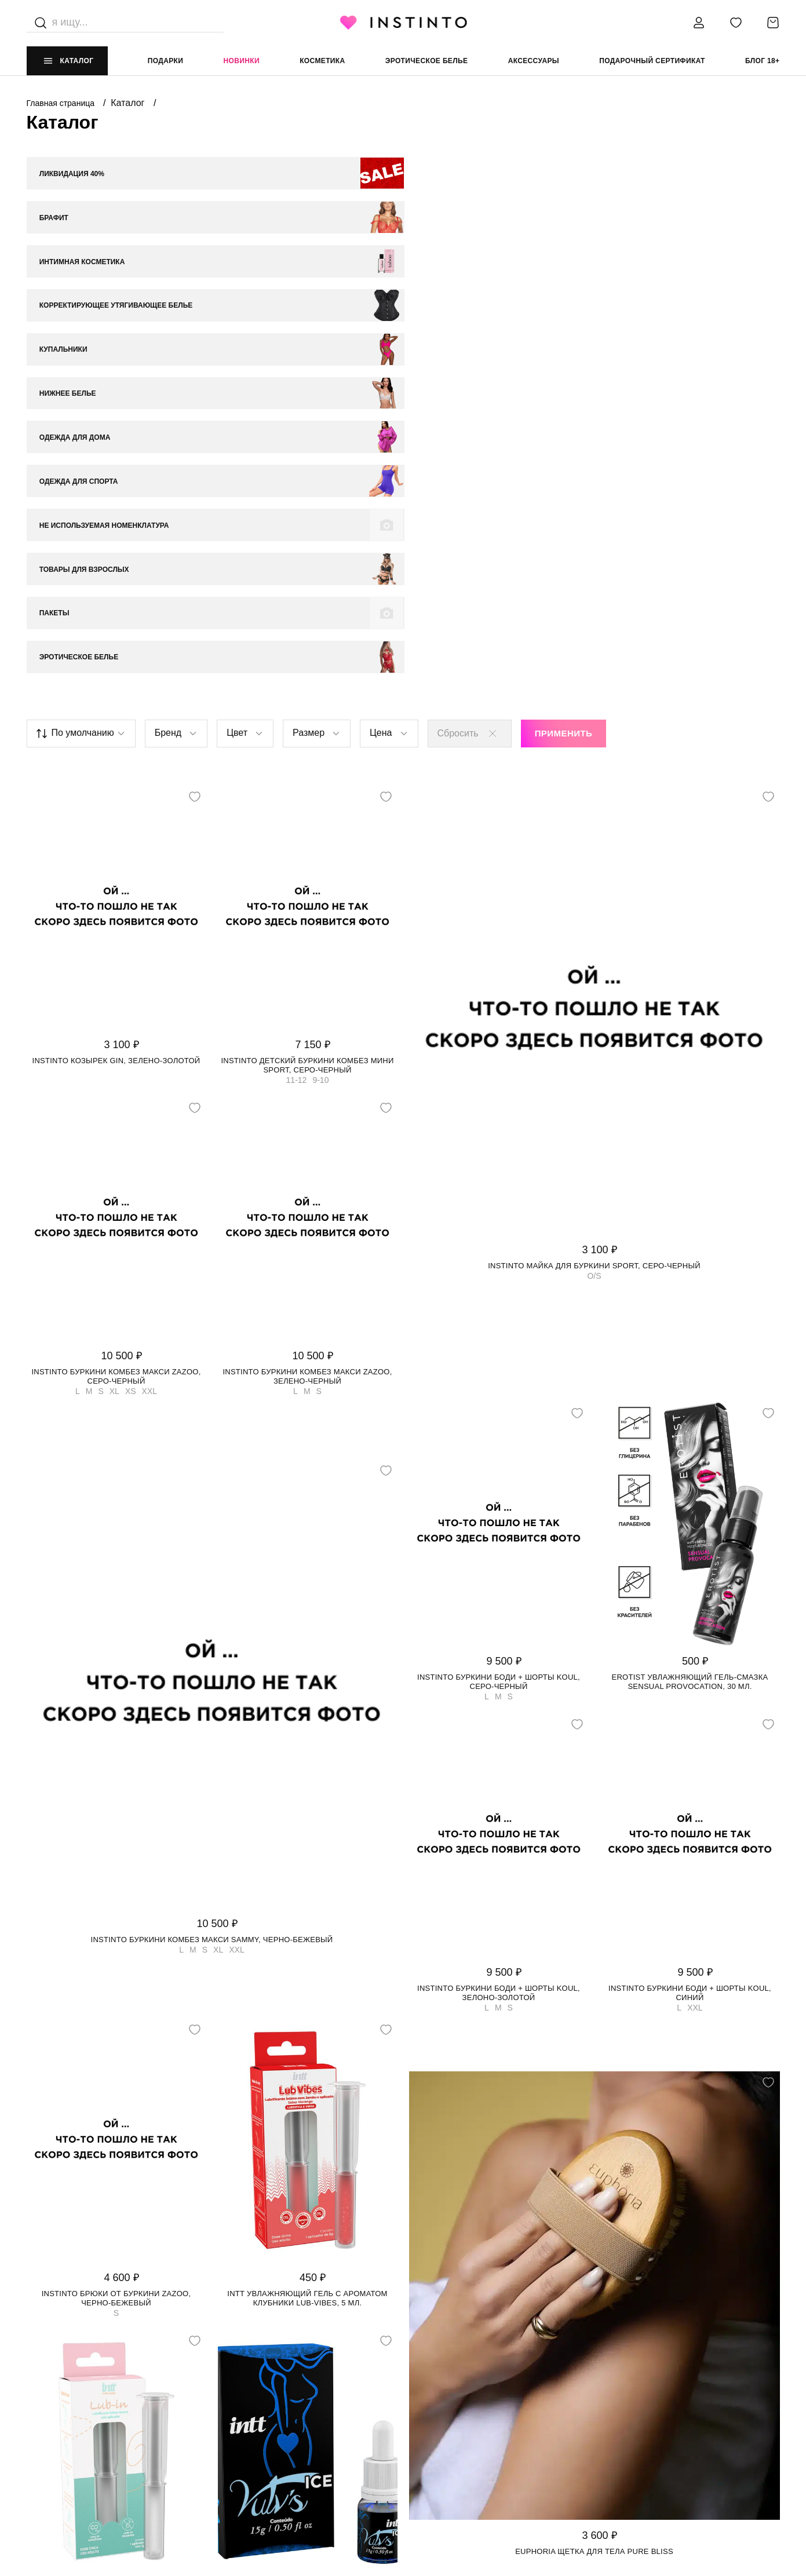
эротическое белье (426, 61)
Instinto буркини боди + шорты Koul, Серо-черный (498, 1293)
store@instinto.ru (631, 2417)
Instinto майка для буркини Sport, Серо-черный (594, 877)
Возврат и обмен (250, 2417)
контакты (612, 2370)
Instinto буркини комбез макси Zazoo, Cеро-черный (115, 988)
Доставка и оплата (254, 2393)
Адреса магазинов (66, 2417)
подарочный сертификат (652, 61)
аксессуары (533, 61)
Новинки (242, 61)
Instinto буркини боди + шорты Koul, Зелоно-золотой (498, 1604)
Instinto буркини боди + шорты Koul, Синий (689, 1604)
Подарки (166, 61)
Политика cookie (439, 2417)
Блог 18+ (762, 61)
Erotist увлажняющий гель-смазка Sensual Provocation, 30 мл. (690, 1293)
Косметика (322, 61)
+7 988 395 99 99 (621, 2393)
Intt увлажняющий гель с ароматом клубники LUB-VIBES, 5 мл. (307, 1909)
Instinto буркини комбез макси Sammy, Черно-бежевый (212, 1551)
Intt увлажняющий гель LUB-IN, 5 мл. (116, 2216)
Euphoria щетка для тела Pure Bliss (594, 2163)
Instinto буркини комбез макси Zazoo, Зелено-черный (307, 988)
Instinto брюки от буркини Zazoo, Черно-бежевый (116, 1909)
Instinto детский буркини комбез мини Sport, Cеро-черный (307, 676)
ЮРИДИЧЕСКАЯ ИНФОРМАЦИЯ (460, 2370)
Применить (564, 345)
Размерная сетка (251, 2440)
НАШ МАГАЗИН (54, 2370)
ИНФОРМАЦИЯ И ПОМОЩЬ (264, 2370)
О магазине (50, 2393)
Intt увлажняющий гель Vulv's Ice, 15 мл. (307, 2216)
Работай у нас (56, 2440)
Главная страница (62, 103)
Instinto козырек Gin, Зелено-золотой (116, 671)
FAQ (34, 2464)
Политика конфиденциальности (471, 2393)
